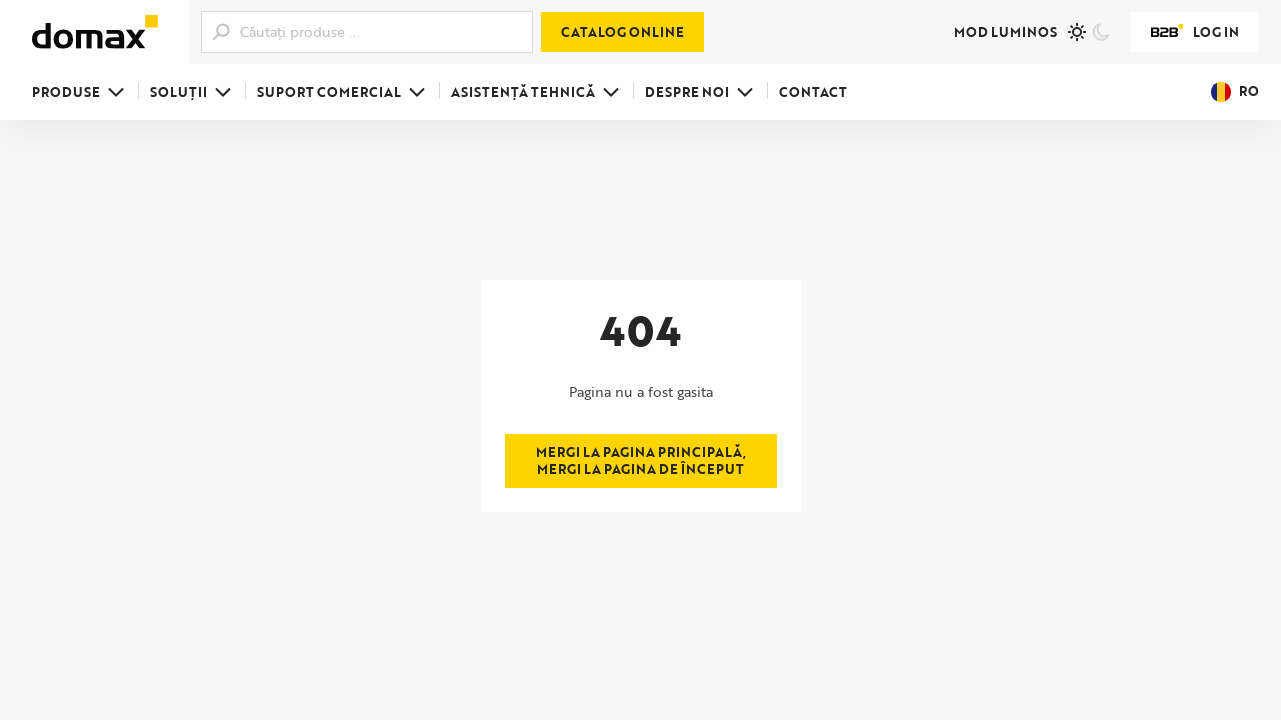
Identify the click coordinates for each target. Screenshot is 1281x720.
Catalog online (622, 32)
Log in (1195, 32)
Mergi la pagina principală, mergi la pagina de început (641, 460)
